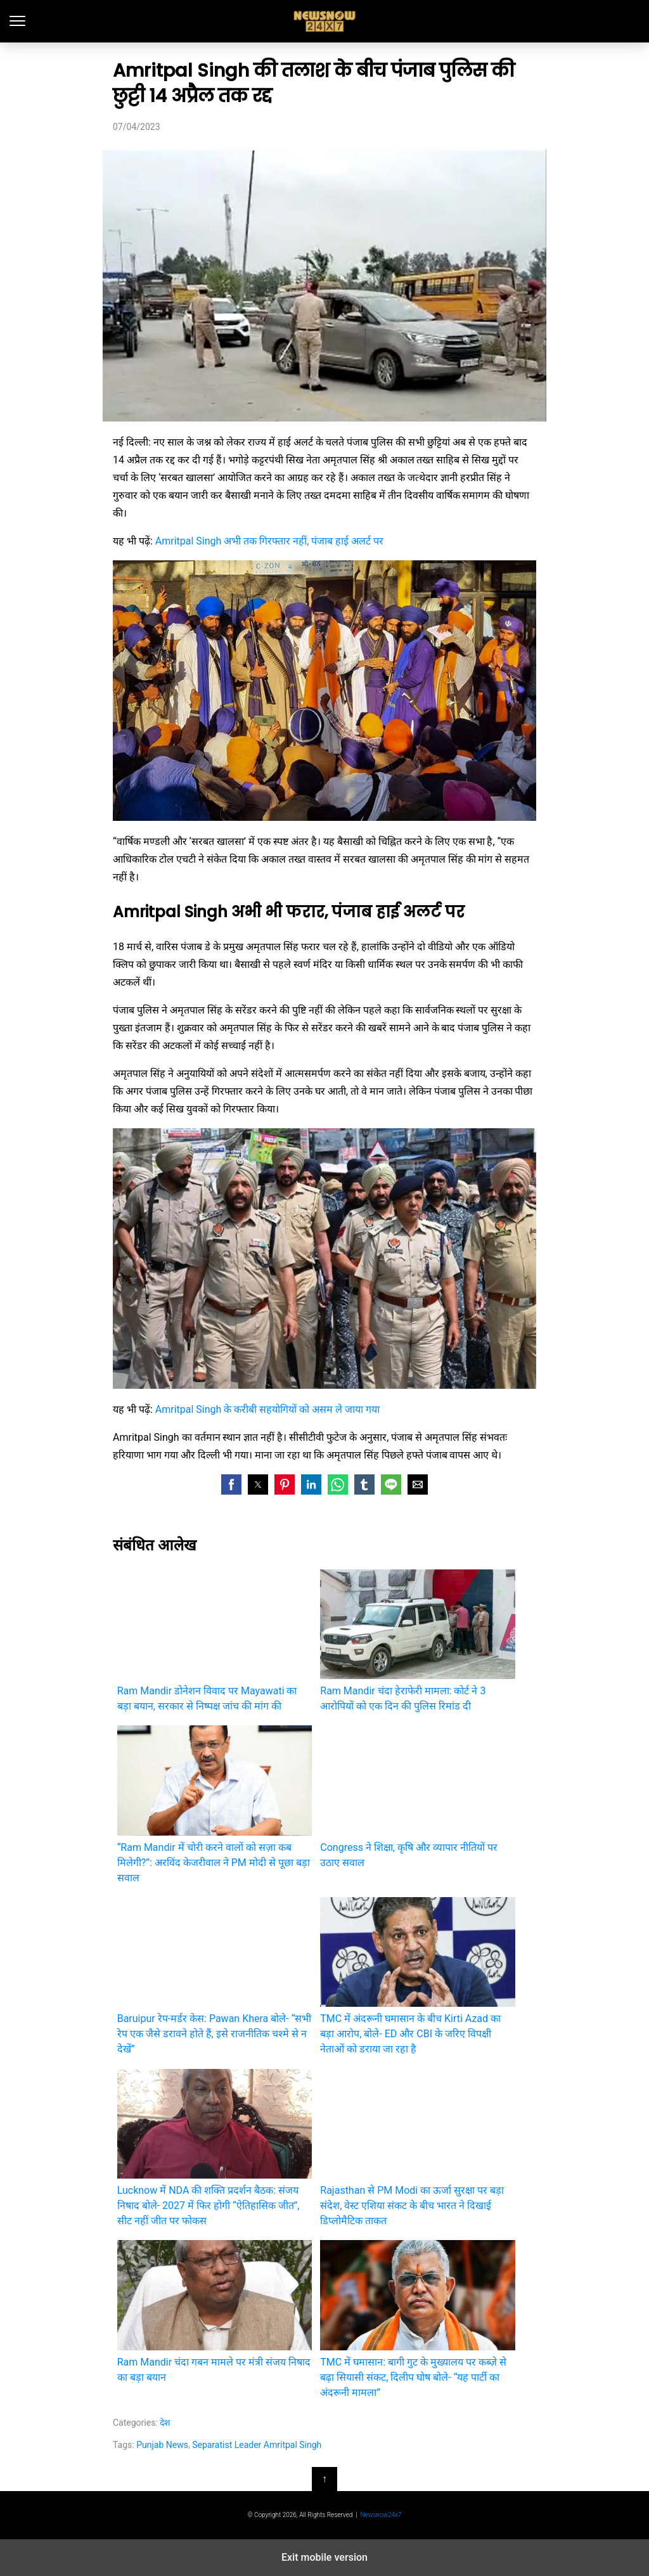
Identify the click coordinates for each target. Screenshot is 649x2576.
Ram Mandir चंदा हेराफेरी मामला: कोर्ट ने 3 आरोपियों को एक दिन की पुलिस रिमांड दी (417, 1640)
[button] (231, 1484)
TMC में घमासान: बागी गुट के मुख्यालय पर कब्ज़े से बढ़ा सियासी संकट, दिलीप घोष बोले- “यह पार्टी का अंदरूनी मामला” (417, 2319)
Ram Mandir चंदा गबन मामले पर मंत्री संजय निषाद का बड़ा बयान (214, 2311)
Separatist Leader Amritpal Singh (256, 2445)
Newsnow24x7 (380, 2514)
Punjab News (162, 2445)
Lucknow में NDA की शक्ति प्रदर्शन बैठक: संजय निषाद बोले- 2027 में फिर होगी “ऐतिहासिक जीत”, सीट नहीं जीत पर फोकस (214, 2148)
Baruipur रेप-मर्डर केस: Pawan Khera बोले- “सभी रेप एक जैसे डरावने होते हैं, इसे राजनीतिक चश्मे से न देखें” (214, 1976)
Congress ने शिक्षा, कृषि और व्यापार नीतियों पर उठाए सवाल (417, 1796)
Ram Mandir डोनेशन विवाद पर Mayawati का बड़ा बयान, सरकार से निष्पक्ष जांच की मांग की (214, 1640)
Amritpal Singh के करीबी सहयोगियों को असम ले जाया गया (267, 1409)
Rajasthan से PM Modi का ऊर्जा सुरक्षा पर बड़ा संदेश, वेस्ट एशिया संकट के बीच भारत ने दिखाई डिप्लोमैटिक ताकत (417, 2148)
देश (165, 2423)
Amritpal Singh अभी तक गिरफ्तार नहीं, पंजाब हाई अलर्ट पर (269, 541)
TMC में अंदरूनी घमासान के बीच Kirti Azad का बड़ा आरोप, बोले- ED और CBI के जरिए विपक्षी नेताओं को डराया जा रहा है (417, 1976)
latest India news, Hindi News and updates (325, 21)
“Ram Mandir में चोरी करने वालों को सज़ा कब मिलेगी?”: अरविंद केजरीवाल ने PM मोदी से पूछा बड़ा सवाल (214, 1804)
